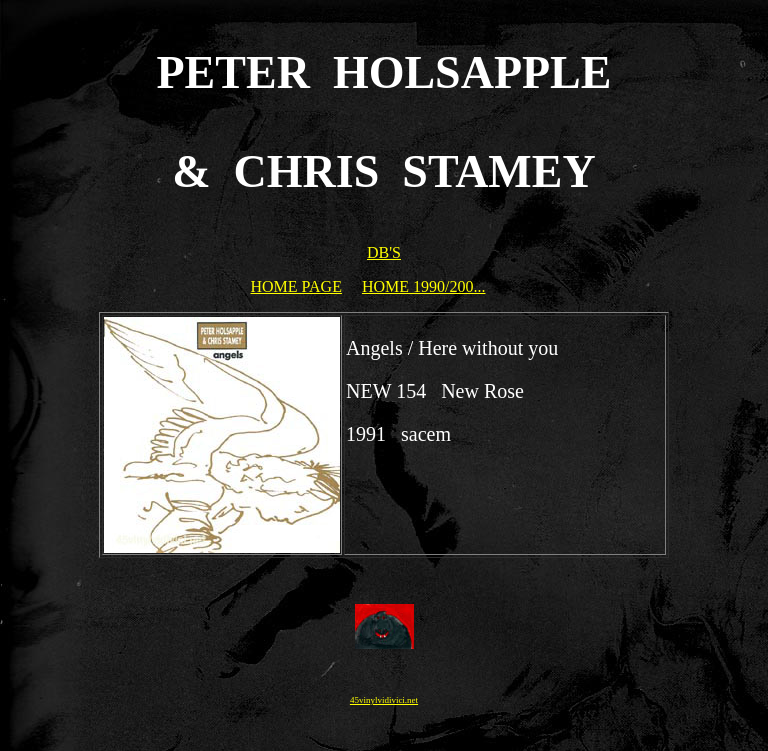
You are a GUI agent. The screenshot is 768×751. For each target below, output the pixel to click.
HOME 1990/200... (424, 286)
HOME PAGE (296, 286)
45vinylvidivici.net (384, 700)
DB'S (384, 252)
